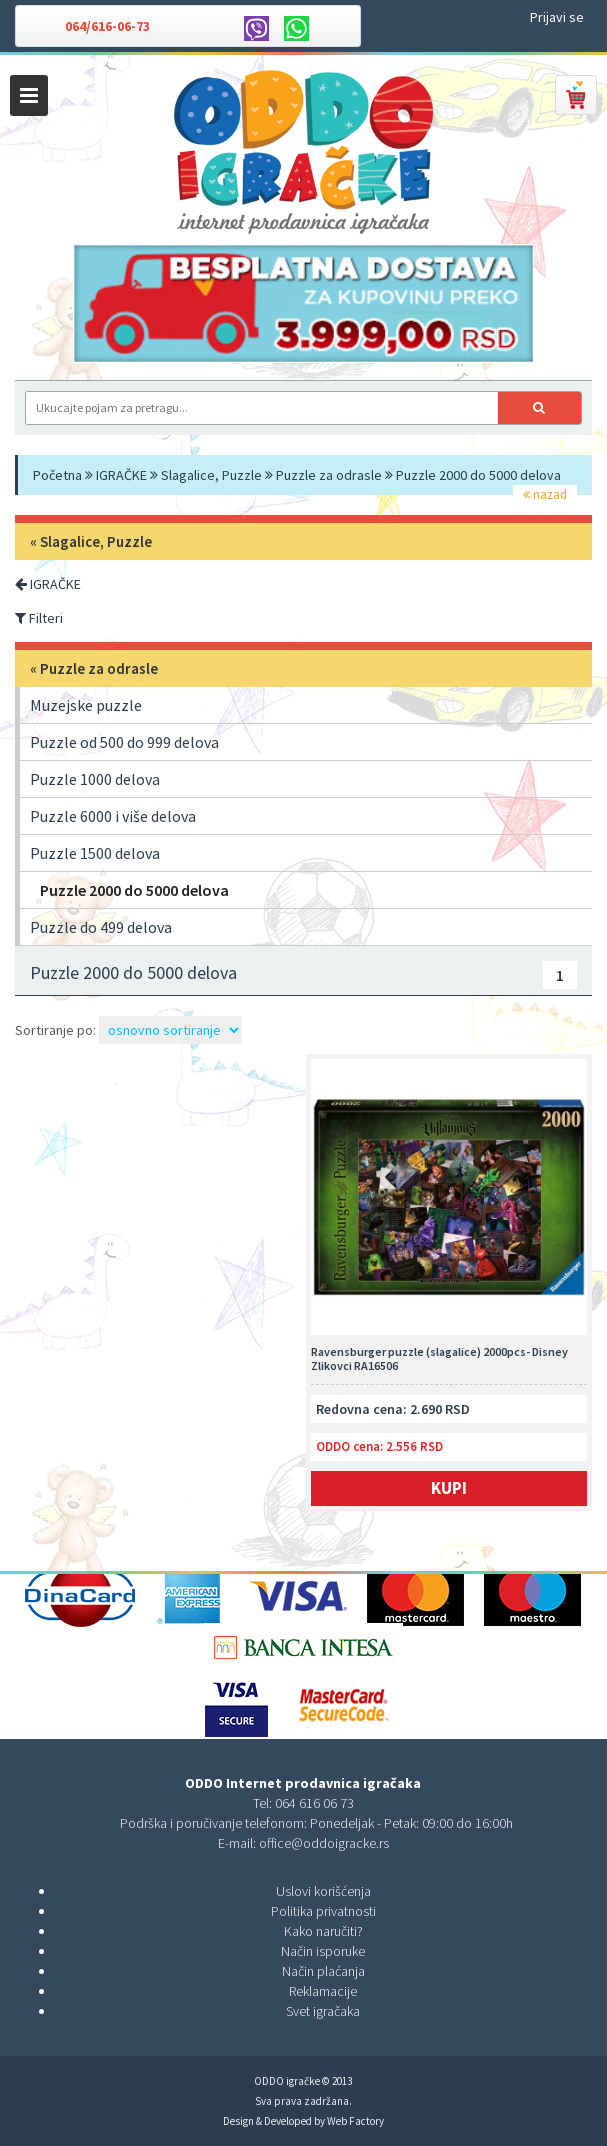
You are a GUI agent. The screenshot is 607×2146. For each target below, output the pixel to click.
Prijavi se (557, 17)
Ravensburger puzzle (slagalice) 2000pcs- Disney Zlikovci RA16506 (439, 1359)
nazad (545, 494)
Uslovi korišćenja (323, 1891)
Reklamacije (323, 1991)
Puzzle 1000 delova (95, 779)
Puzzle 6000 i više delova (113, 816)
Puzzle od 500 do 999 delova (124, 742)
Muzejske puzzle (86, 705)
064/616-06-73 (107, 26)
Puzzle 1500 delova (95, 853)
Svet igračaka (323, 2011)
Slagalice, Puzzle (211, 475)
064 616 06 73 (314, 1803)
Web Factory (355, 2121)
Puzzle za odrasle (329, 475)
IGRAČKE (121, 475)
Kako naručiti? (323, 1931)
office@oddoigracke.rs (324, 1843)
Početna (57, 475)
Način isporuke (323, 1951)
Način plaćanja (323, 1971)
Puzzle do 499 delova (101, 927)
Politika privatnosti (323, 1911)
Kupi (449, 1488)
